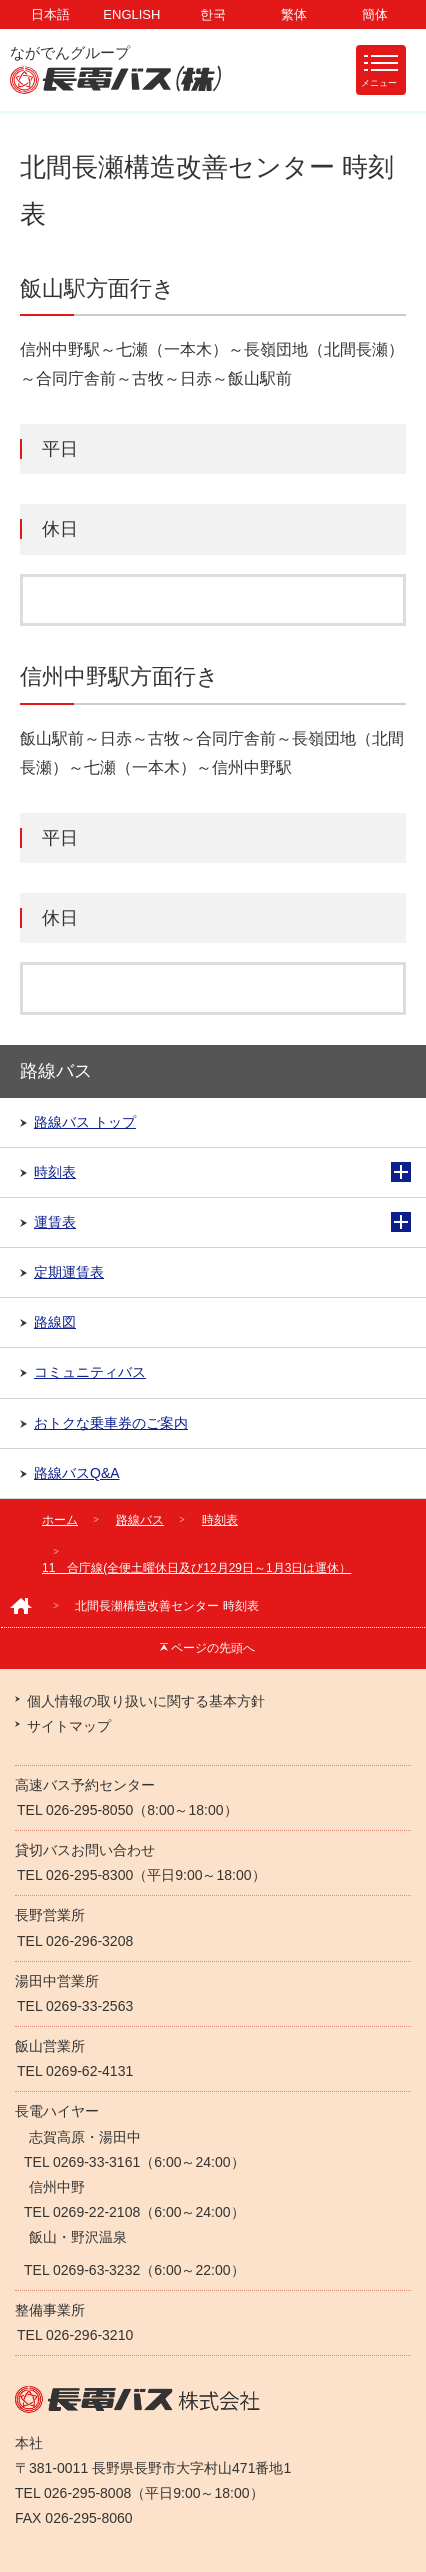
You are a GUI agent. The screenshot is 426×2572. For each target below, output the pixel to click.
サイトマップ (69, 1726)
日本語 (50, 14)
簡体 (375, 14)
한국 (213, 14)
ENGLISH (131, 14)
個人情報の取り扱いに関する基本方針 (146, 1701)
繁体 (294, 14)
